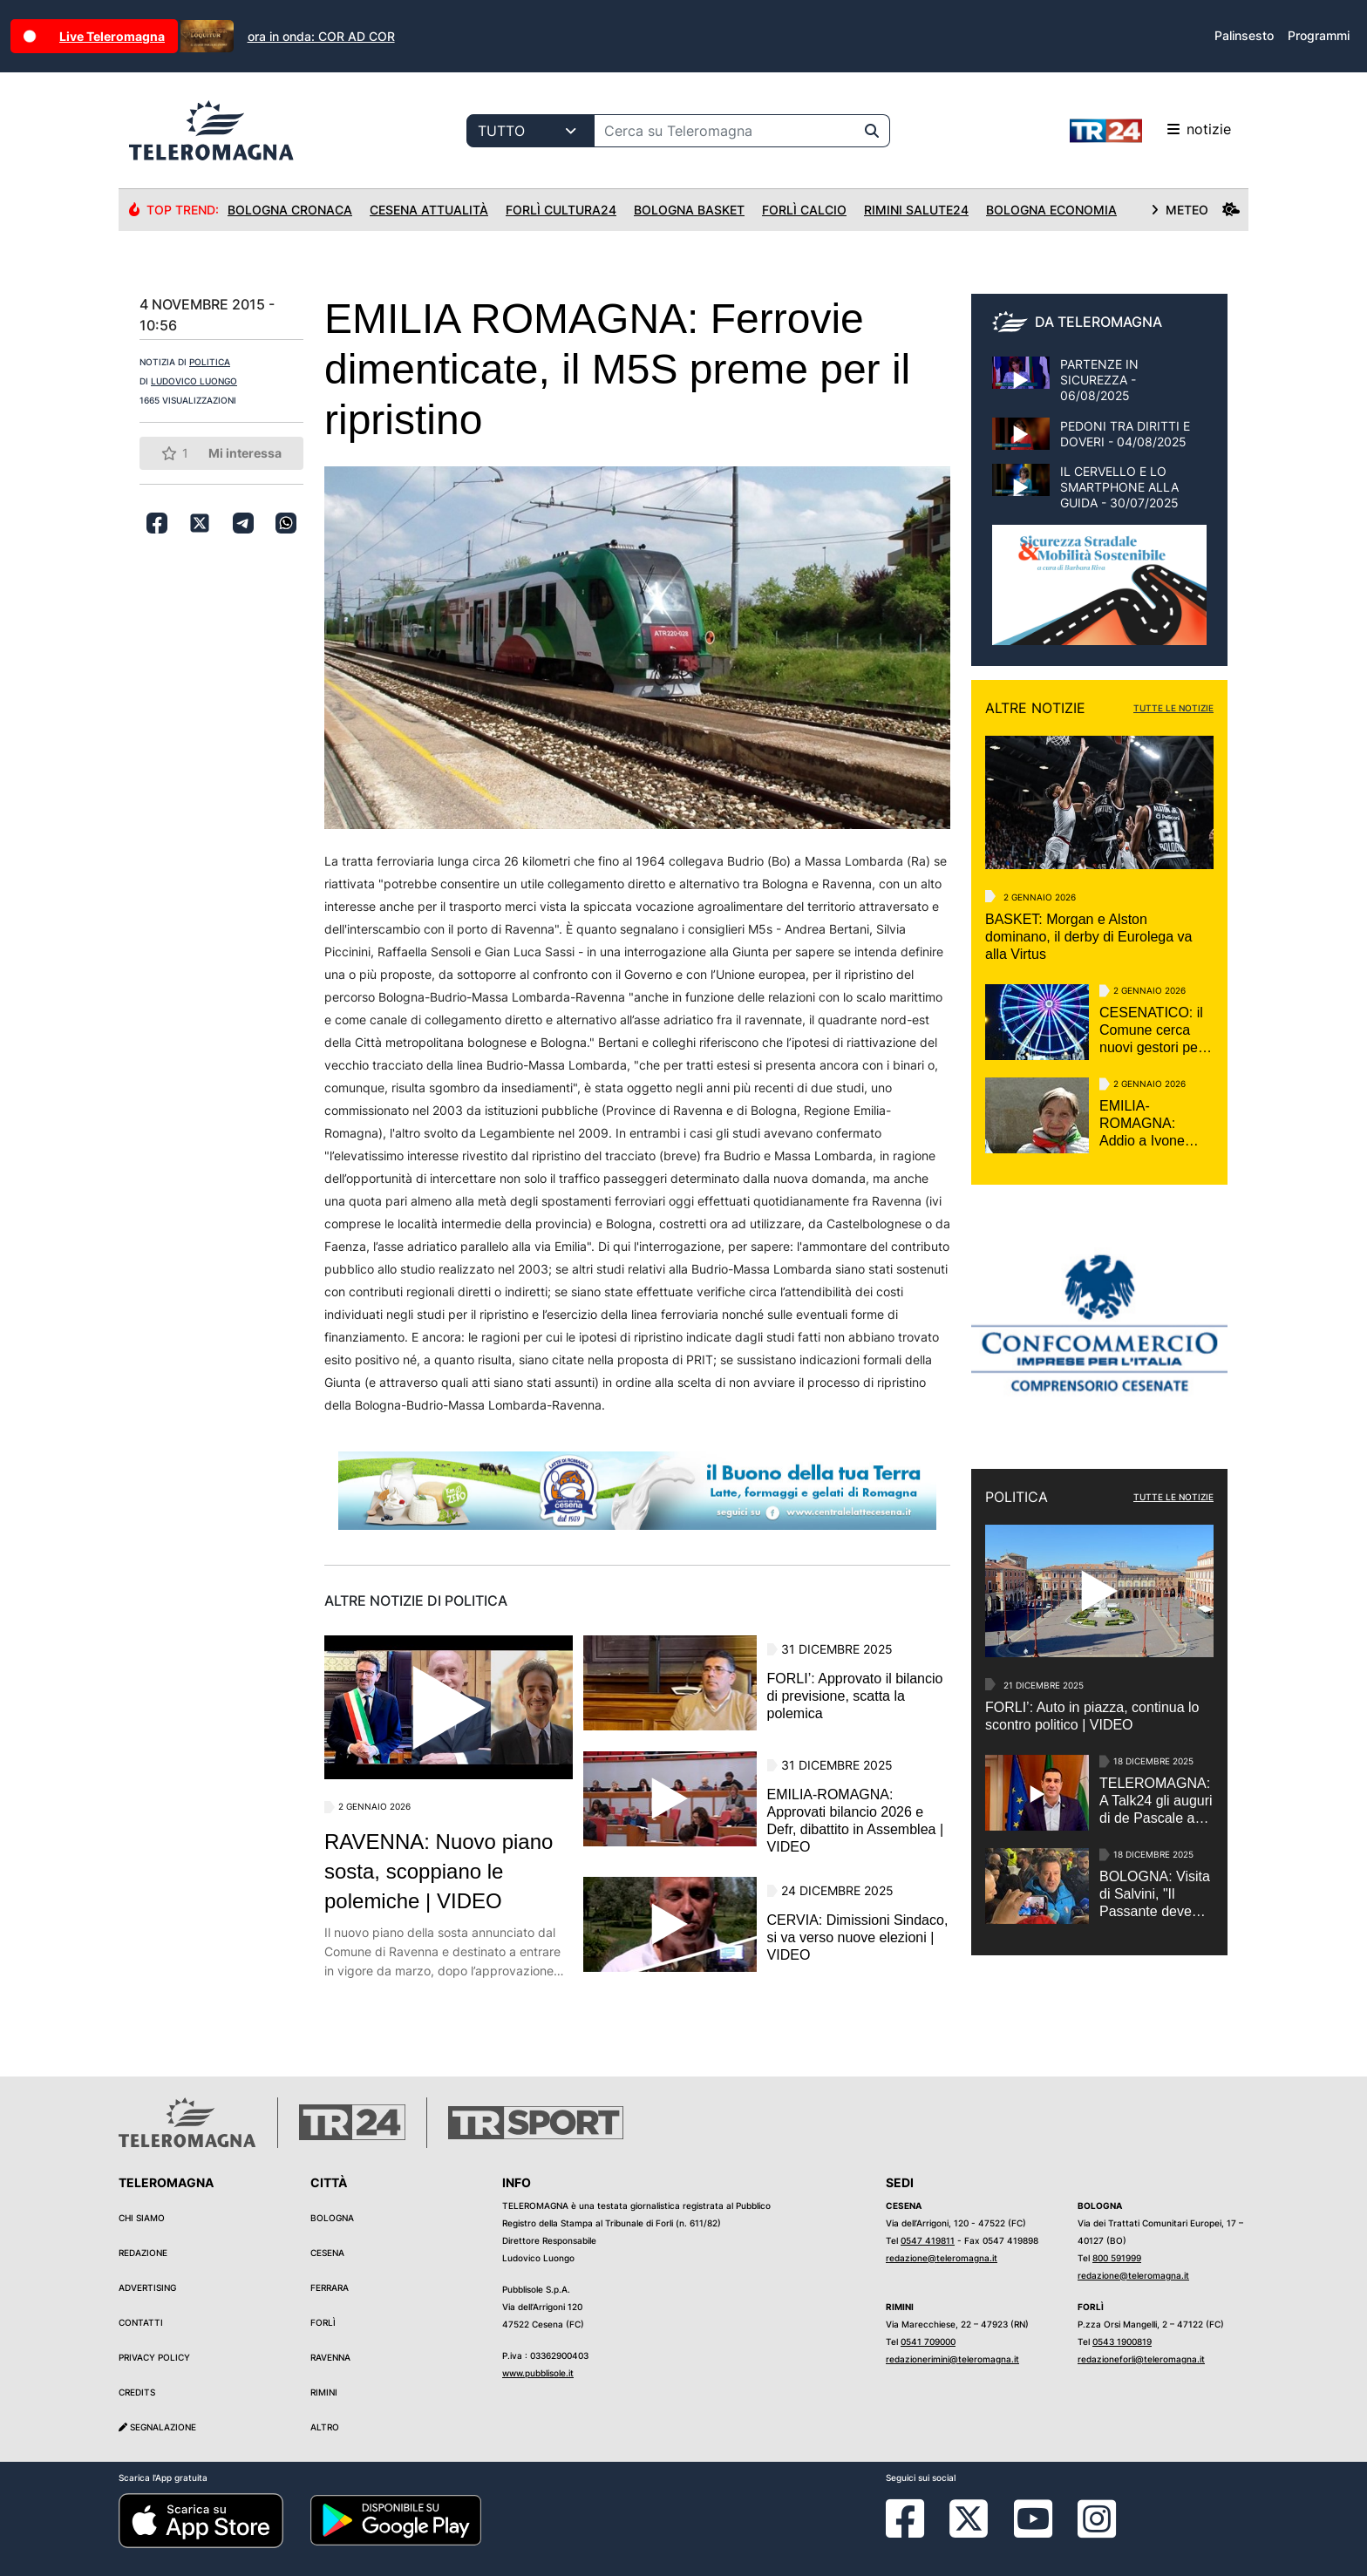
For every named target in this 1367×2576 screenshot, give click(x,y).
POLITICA (209, 362)
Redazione (143, 2252)
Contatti (141, 2322)
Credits (137, 2392)
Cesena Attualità (429, 209)
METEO (1195, 209)
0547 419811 (928, 2240)
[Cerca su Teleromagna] (724, 130)
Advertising (147, 2287)
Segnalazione (157, 2427)
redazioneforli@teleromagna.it (1141, 2359)
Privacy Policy (154, 2357)
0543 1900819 (1122, 2341)
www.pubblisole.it (538, 2373)
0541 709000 (928, 2341)
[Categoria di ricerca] (530, 130)
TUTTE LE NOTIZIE (1173, 708)
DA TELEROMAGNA (1098, 321)
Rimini (323, 2392)
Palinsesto (1244, 35)
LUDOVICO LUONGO (194, 381)
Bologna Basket (689, 209)
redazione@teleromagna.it (941, 2258)
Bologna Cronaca (290, 209)
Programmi (1319, 35)
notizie (1150, 131)
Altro (324, 2427)
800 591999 (1116, 2258)
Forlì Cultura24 (561, 209)
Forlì (323, 2322)
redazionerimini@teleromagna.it (952, 2359)
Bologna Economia (1051, 209)
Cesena (327, 2252)
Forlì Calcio (804, 209)
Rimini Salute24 (916, 209)
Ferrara (329, 2287)
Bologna (332, 2217)
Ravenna (330, 2357)
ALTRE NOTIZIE (1035, 708)
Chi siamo (142, 2217)
